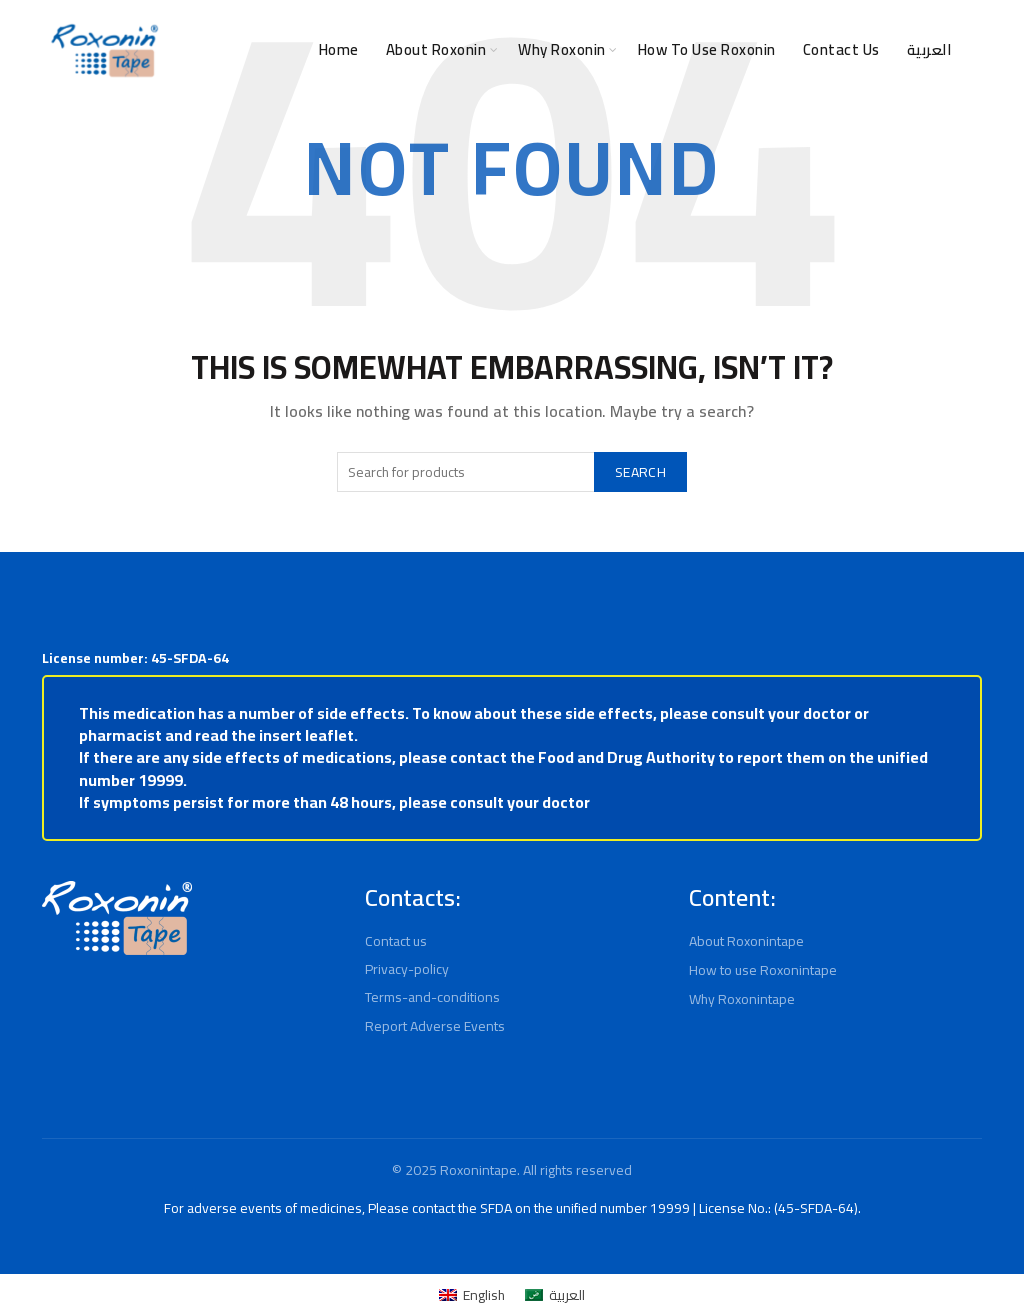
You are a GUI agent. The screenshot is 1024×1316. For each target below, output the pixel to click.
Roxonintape (477, 1170)
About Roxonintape (748, 941)
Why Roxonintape (744, 999)
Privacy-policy (408, 969)
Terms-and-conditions (432, 997)
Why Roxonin (528, 49)
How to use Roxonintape (765, 970)
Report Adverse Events (436, 1026)
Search (636, 472)
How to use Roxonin (691, 49)
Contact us (398, 941)
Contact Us (840, 49)
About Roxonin (388, 49)
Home (281, 49)
